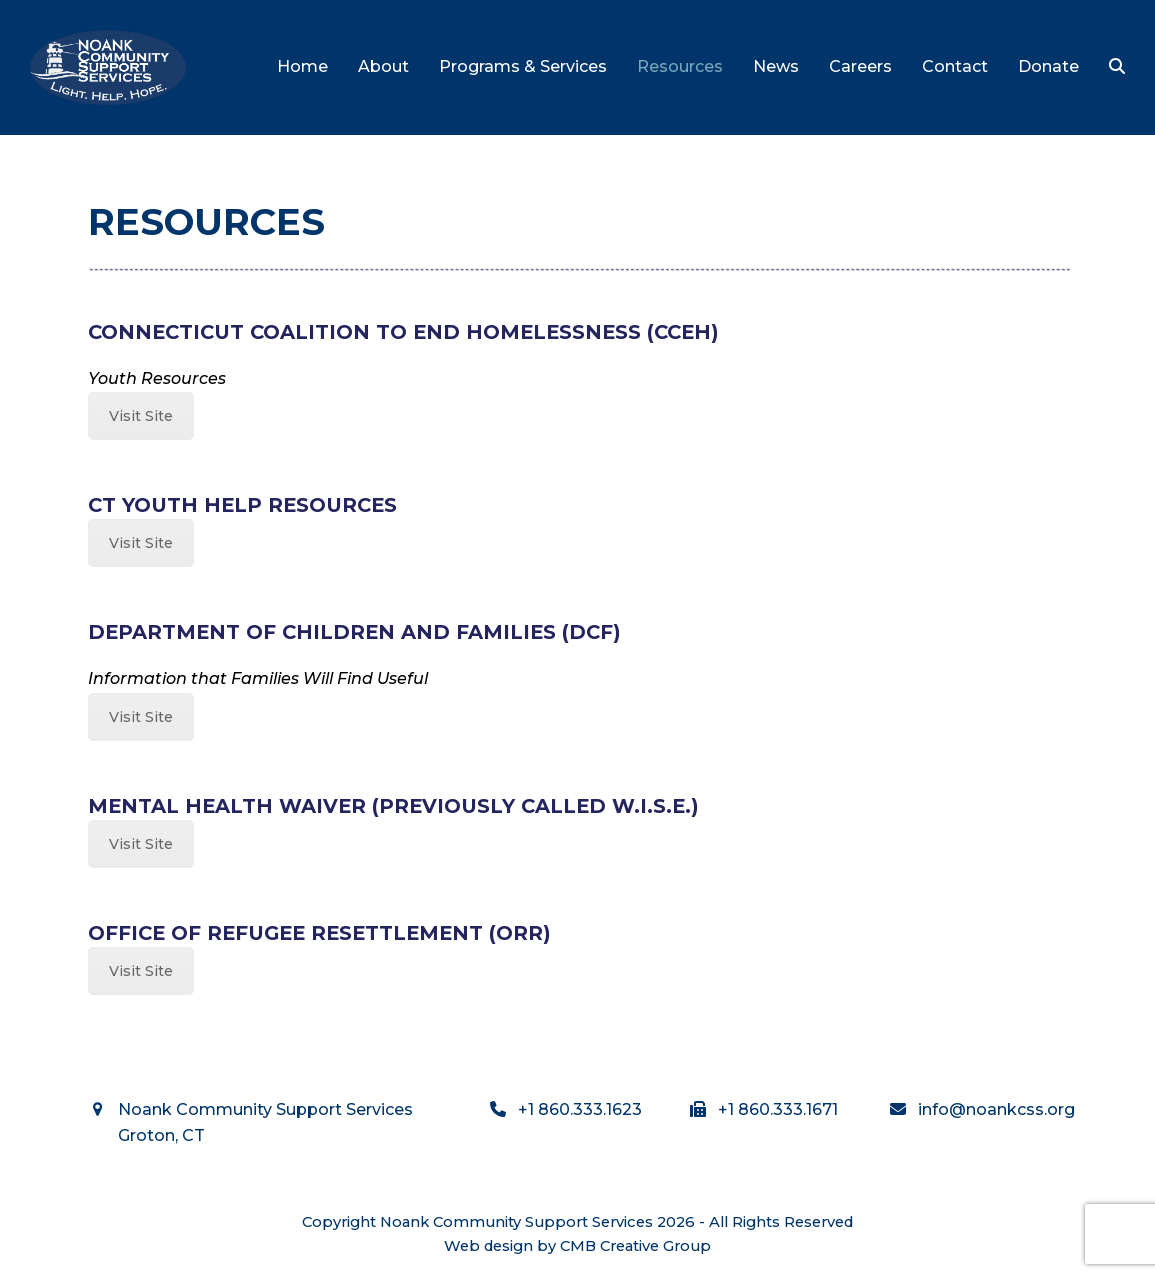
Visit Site (141, 416)
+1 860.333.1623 (580, 1109)
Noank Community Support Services (516, 1222)
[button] (1117, 67)
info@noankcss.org (996, 1109)
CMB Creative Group (635, 1246)
